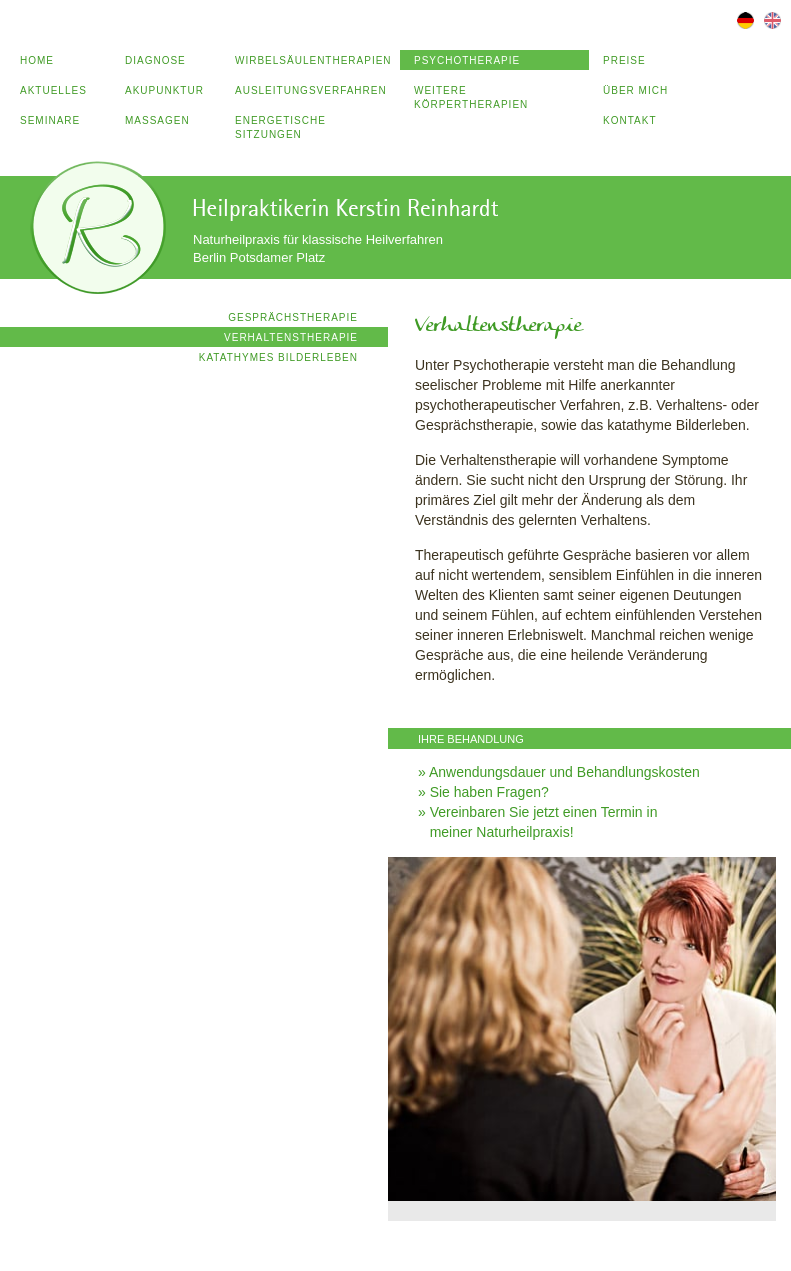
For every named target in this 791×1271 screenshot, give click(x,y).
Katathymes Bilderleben (278, 357)
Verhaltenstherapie (291, 337)
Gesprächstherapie (293, 317)
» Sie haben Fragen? (483, 792)
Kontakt (629, 120)
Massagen (157, 120)
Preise (624, 60)
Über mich (635, 90)
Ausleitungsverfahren (311, 90)
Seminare (50, 120)
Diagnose (155, 60)
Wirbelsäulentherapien (313, 60)
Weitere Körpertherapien (471, 97)
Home (37, 60)
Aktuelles (53, 90)
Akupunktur (164, 90)
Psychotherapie (467, 60)
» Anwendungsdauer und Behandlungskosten (559, 772)
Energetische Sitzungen (280, 127)
